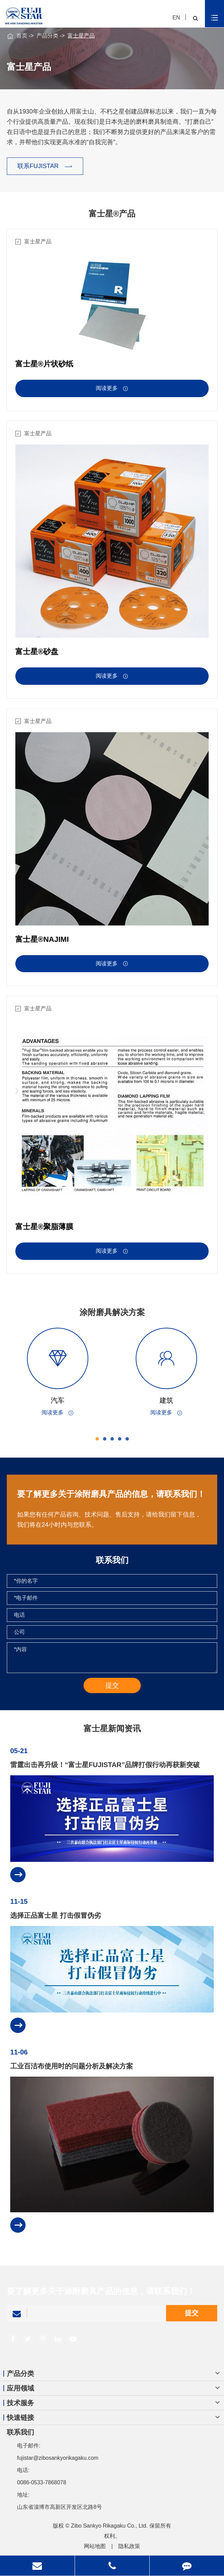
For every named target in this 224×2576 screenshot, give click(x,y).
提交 (191, 2318)
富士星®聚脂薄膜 (44, 1232)
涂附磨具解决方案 (117, 1312)
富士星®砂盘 (36, 657)
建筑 (172, 1400)
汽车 (63, 1400)
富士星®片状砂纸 (44, 364)
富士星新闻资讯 (112, 1734)
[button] (102, 1439)
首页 (21, 36)
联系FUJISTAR (45, 166)
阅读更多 (112, 388)
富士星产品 (81, 36)
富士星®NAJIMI (42, 944)
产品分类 (47, 36)
